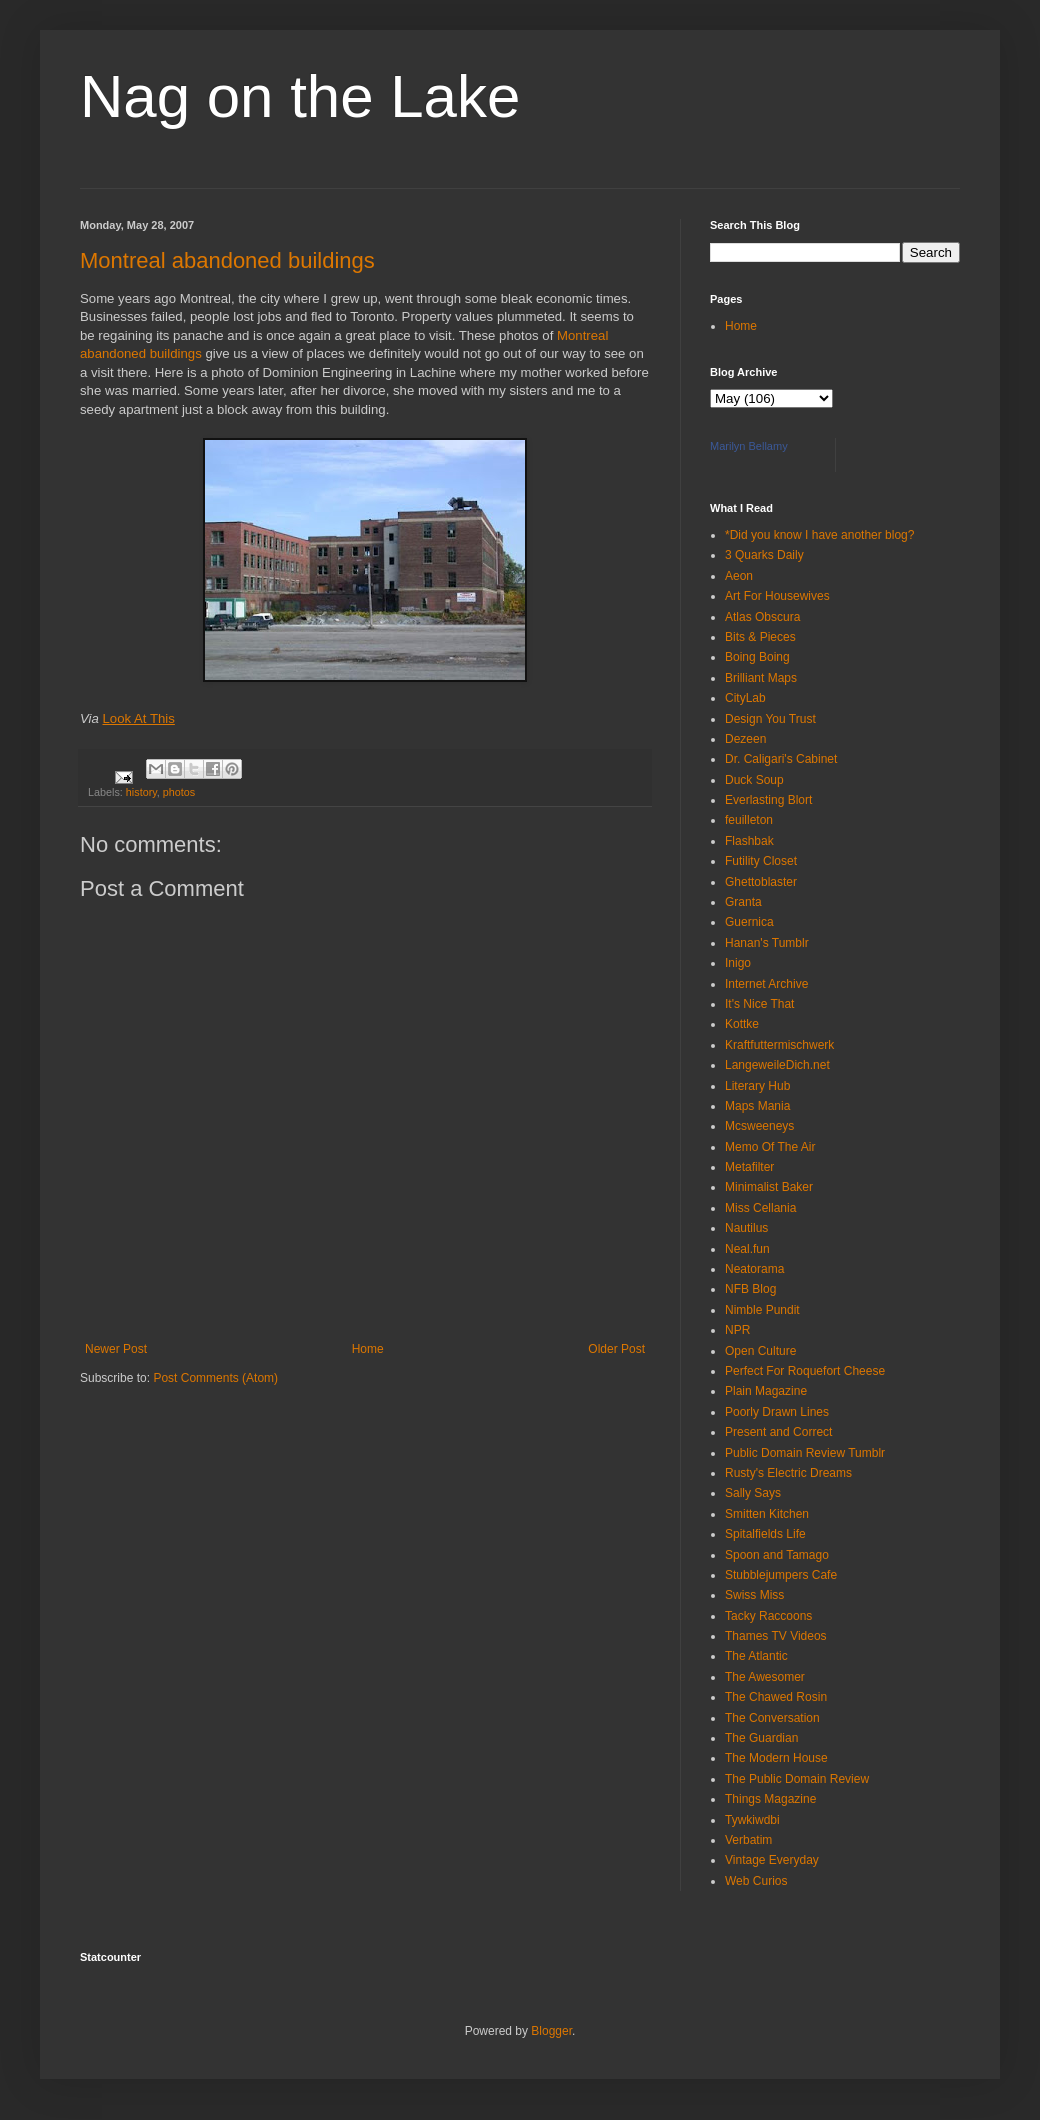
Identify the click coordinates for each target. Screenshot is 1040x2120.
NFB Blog (750, 1289)
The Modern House (776, 1758)
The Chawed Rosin (776, 1697)
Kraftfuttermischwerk (779, 1045)
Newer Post (116, 1349)
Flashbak (749, 841)
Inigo (738, 963)
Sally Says (753, 1493)
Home (368, 1349)
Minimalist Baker (769, 1187)
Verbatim (748, 1840)
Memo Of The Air (770, 1147)
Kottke (742, 1024)
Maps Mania (757, 1106)
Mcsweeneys (759, 1126)
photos (179, 792)
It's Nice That (759, 1004)
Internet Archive (766, 984)
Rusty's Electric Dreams (788, 1473)
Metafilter (749, 1167)
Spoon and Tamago (777, 1555)
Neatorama (754, 1269)
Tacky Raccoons (768, 1616)
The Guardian (761, 1738)
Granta (743, 902)
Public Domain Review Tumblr (805, 1453)
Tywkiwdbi (752, 1820)
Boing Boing (757, 657)
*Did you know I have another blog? (819, 535)
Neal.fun (747, 1249)
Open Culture (760, 1351)
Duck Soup (754, 780)
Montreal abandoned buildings (227, 260)
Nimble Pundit (762, 1310)
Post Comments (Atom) (215, 1378)
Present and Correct (778, 1432)
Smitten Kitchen (767, 1514)
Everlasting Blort (768, 800)
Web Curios (756, 1881)
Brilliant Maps (761, 678)
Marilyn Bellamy (749, 446)
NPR (737, 1330)
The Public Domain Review (797, 1779)
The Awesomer (765, 1677)
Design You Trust (770, 719)
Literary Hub (757, 1086)
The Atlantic (756, 1656)
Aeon (739, 576)
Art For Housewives (777, 596)
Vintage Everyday (772, 1860)
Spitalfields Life (765, 1534)
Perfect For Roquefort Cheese (805, 1371)
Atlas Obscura (762, 617)
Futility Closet (761, 861)
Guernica (749, 922)
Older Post (616, 1349)
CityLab (745, 698)
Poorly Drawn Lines (777, 1412)
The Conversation (772, 1718)
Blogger (551, 2031)
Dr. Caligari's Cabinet (781, 759)
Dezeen (745, 739)
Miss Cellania (760, 1208)
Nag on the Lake (300, 96)
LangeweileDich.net (777, 1065)
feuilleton (749, 820)
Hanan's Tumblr (767, 943)
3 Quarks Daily (764, 555)
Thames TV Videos (776, 1636)
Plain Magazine (766, 1391)
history (141, 792)
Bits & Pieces (760, 637)
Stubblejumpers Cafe (781, 1575)
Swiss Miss (754, 1595)
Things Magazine (770, 1799)
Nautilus (746, 1228)
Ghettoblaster (761, 882)
